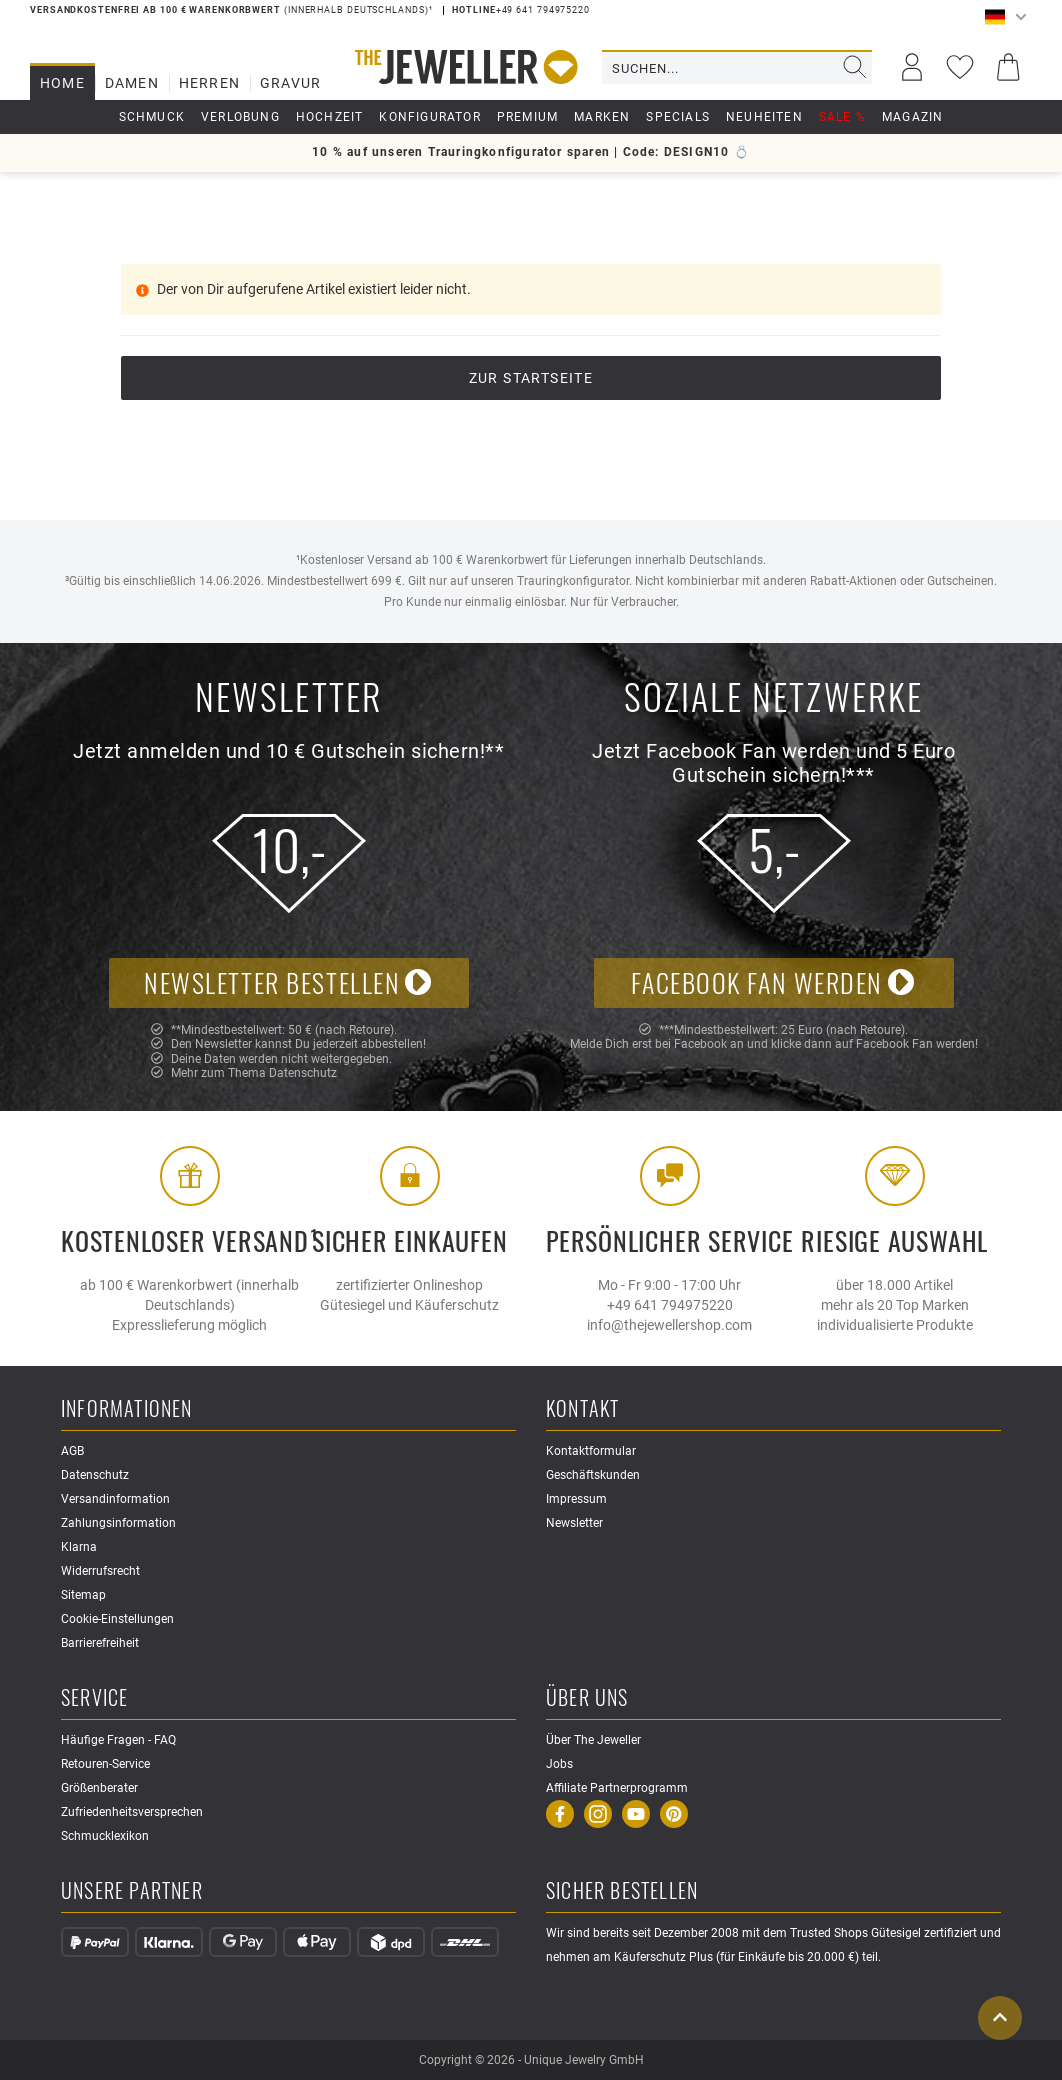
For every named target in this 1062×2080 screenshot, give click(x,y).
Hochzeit (330, 117)
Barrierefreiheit (100, 1643)
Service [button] (94, 1698)
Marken (602, 117)
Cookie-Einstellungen (117, 1619)
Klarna (79, 1547)
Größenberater (99, 1788)
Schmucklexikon (105, 1836)
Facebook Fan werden (773, 982)
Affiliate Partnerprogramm (617, 1788)
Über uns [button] (587, 1698)
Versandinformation (115, 1499)
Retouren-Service (105, 1764)
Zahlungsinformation (118, 1523)
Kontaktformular (591, 1451)
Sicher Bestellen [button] (622, 1891)
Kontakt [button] (582, 1409)
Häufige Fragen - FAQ (118, 1740)
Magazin (912, 117)
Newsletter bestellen (288, 982)
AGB (72, 1451)
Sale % (842, 117)
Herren (209, 83)
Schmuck (152, 117)
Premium (527, 117)
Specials (678, 117)
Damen (132, 83)
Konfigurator (429, 117)
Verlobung (240, 117)
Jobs (559, 1764)
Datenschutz (303, 1073)
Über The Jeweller (593, 1740)
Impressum (576, 1499)
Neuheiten (764, 117)
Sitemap (83, 1595)
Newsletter (574, 1523)
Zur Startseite (531, 378)
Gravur (290, 83)
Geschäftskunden (593, 1475)
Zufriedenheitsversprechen (132, 1812)
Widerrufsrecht (100, 1571)
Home (62, 83)
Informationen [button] (127, 1409)
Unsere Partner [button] (132, 1891)
